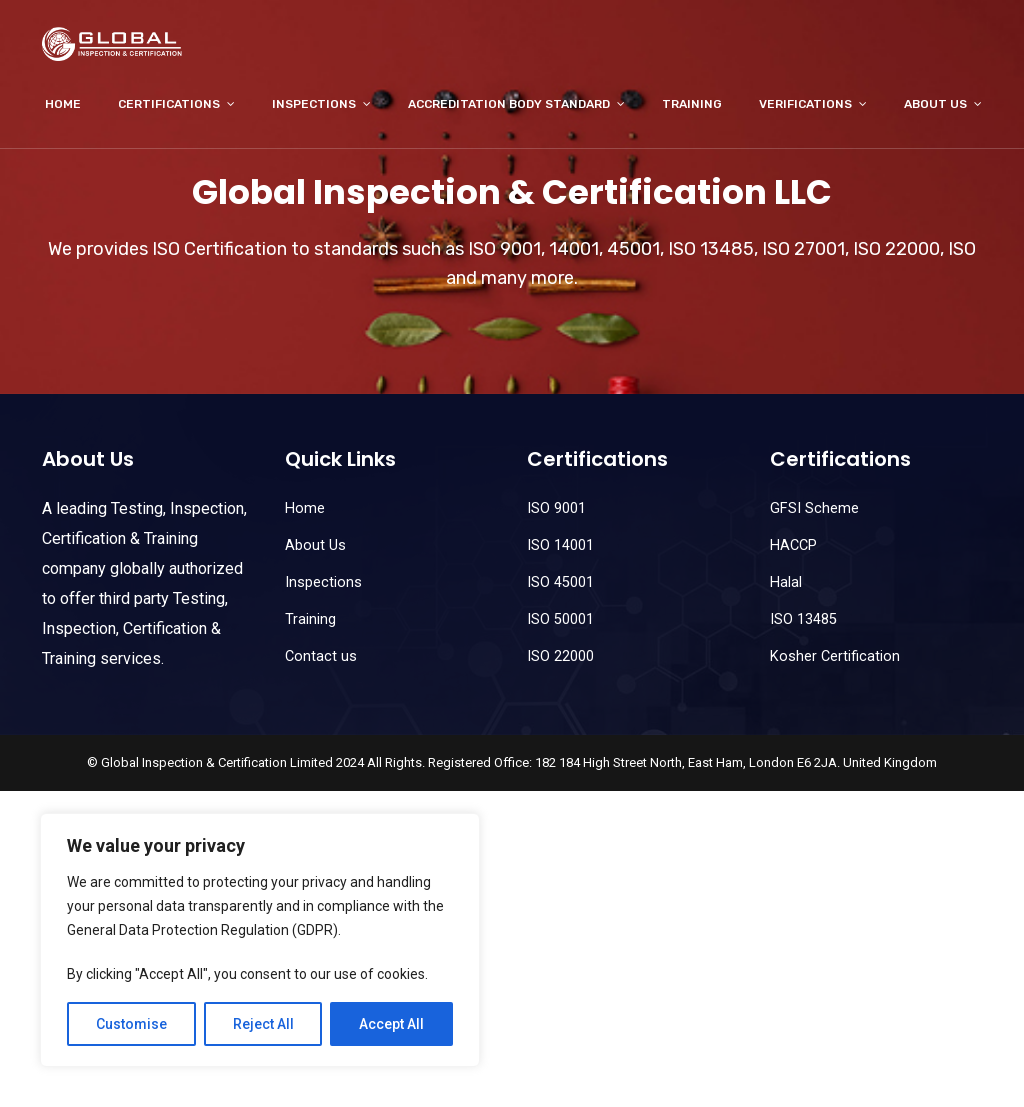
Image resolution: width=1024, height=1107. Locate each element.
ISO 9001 (556, 508)
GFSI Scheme (814, 508)
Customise (131, 1024)
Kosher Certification (835, 656)
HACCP (793, 545)
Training (692, 104)
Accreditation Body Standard (509, 104)
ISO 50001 (560, 619)
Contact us (321, 656)
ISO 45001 (560, 582)
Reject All (263, 1024)
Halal (786, 582)
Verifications (805, 104)
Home (63, 104)
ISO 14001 (560, 545)
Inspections (314, 104)
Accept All (391, 1024)
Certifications (169, 104)
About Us (935, 104)
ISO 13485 (803, 619)
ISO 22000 (560, 656)
